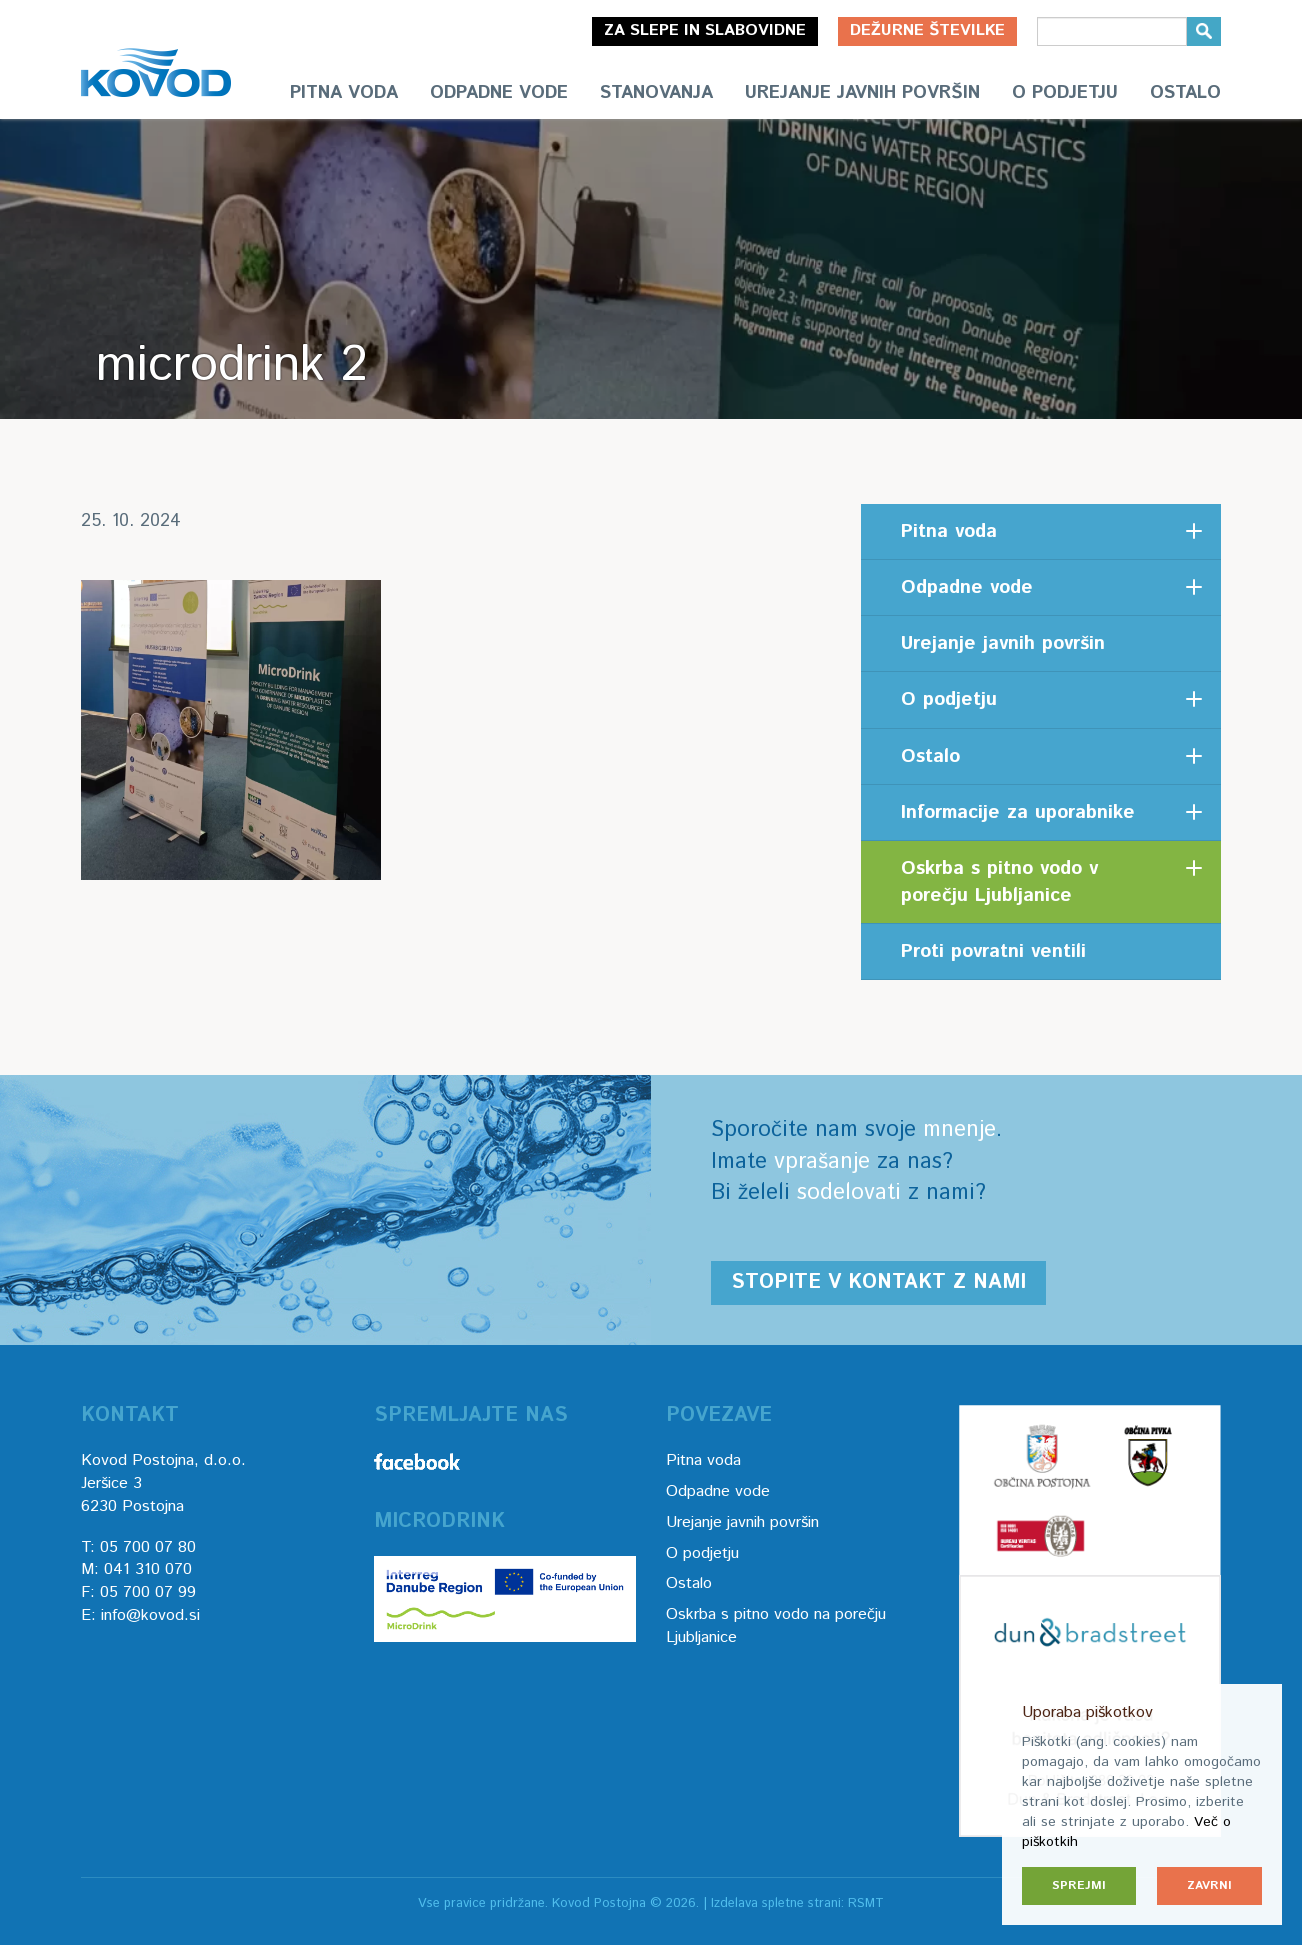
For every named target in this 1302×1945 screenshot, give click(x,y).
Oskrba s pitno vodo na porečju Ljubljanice (776, 1626)
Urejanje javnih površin (862, 93)
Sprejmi (1079, 1885)
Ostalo (1185, 93)
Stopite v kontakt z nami (878, 1282)
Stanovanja (656, 93)
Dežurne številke (927, 30)
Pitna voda (344, 93)
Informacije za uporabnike (1018, 812)
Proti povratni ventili (993, 951)
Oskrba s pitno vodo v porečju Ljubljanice (999, 882)
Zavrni (1209, 1885)
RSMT (866, 1903)
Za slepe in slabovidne (705, 30)
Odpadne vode (499, 93)
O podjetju (1065, 93)
